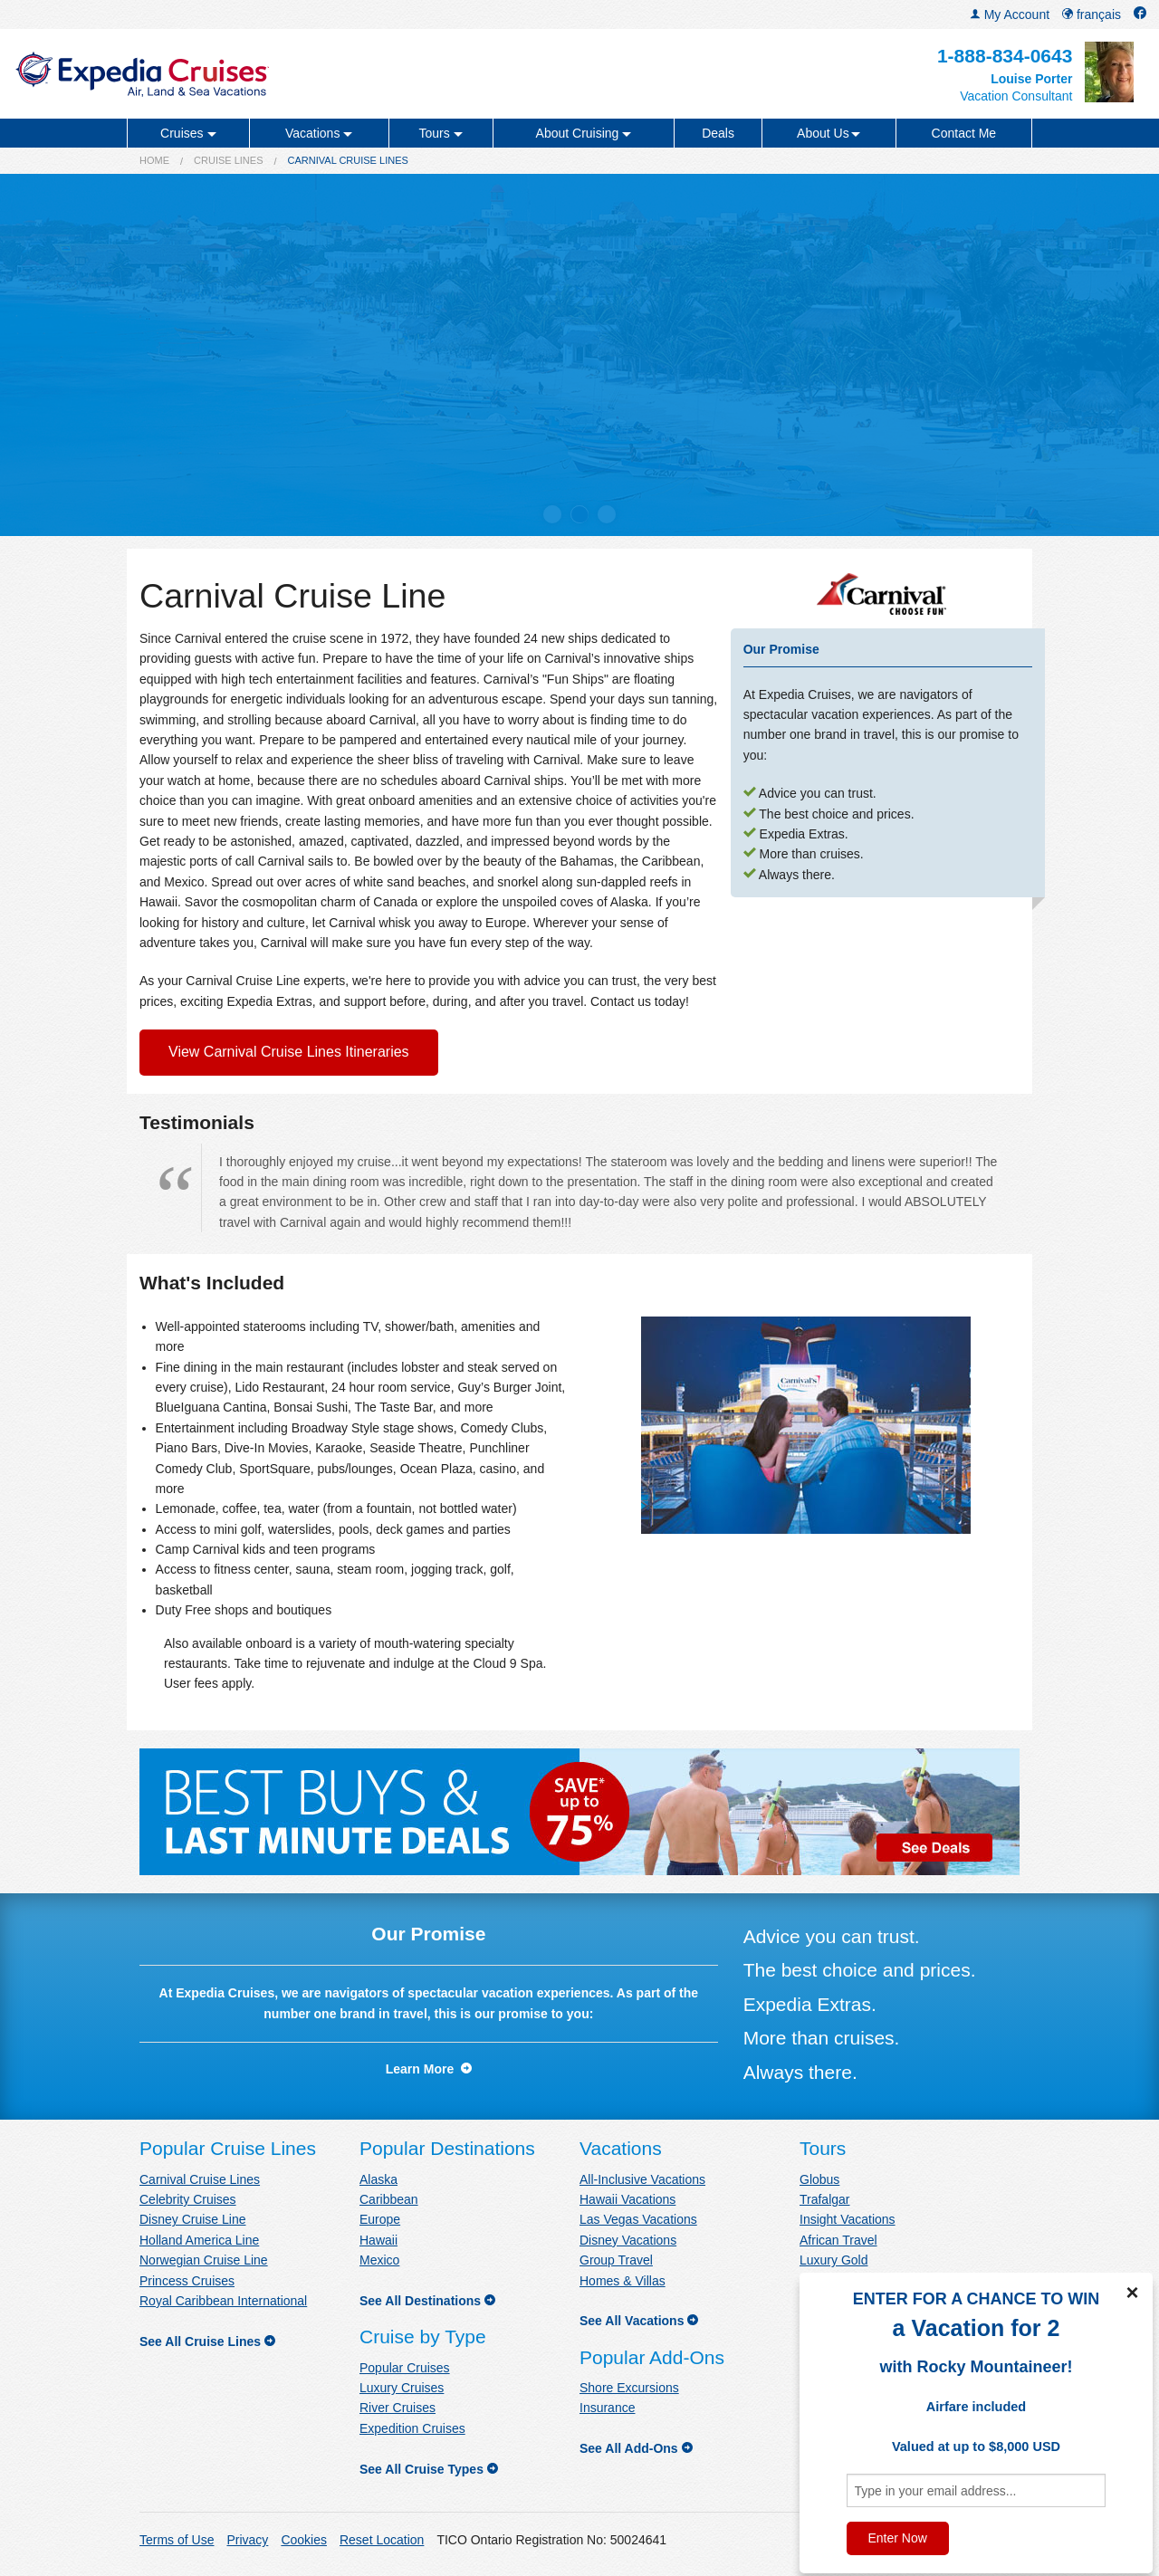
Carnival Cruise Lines (199, 2179)
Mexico (379, 2260)
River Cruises (397, 2407)
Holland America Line (199, 2240)
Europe (379, 2219)
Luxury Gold (833, 2260)
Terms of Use (176, 2540)
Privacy (247, 2540)
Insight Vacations (848, 2219)
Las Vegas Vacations (638, 2219)
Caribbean (388, 2199)
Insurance (607, 2407)
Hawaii (378, 2240)
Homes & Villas (623, 2281)
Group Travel (616, 2260)
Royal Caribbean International (223, 2301)
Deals (718, 133)
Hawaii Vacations (627, 2199)
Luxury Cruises (401, 2387)
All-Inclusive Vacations (642, 2179)
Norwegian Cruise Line (203, 2260)
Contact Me (964, 133)
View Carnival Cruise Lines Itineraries (288, 1051)
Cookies (304, 2540)
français (1091, 14)
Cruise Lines (228, 160)
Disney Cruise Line (192, 2219)
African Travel (838, 2240)
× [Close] (1131, 2292)
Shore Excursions (629, 2387)
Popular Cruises (404, 2368)
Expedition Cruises (412, 2428)
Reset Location (382, 2540)
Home (154, 160)
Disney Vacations (628, 2240)
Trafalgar (825, 2199)
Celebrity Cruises (187, 2199)
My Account (1009, 14)
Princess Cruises (187, 2281)
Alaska (378, 2179)
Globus (819, 2179)
